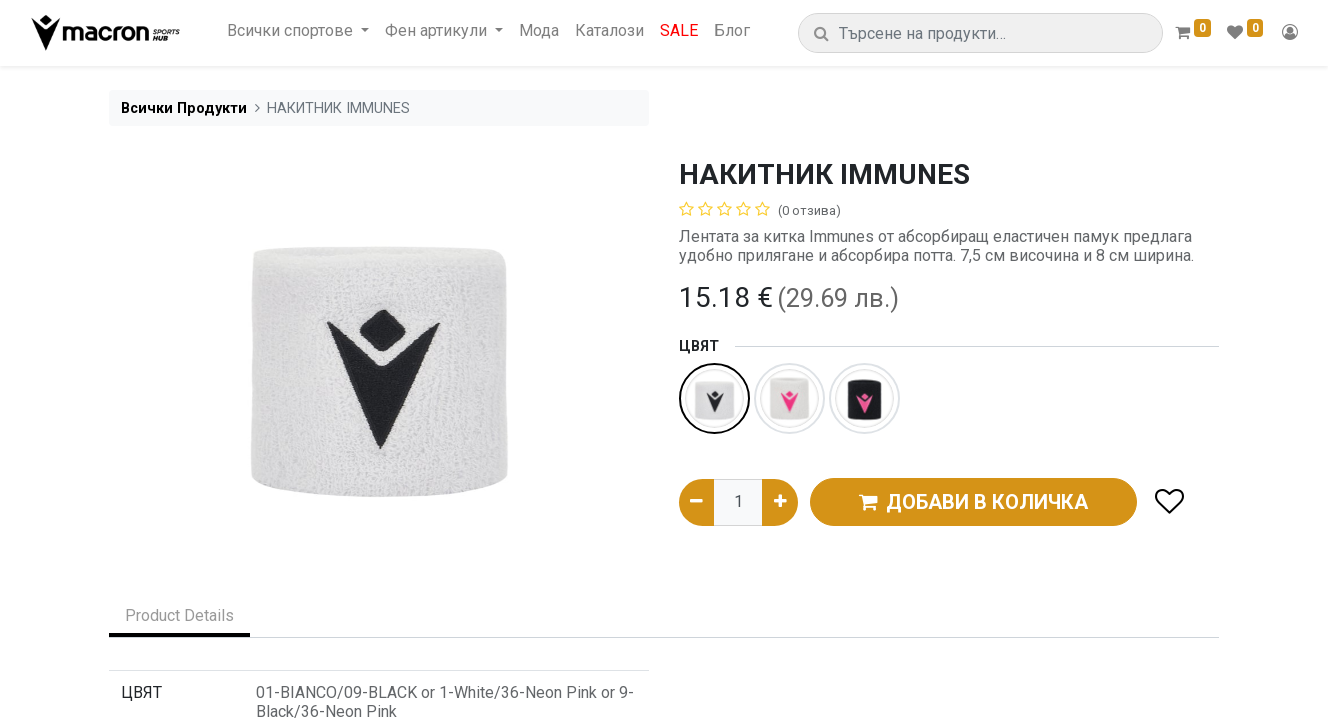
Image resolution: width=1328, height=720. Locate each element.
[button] (1168, 503)
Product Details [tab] (179, 615)
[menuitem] (539, 30)
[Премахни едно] (696, 502)
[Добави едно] (779, 502)
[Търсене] (821, 33)
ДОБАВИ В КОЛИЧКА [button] (973, 502)
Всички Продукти (184, 108)
